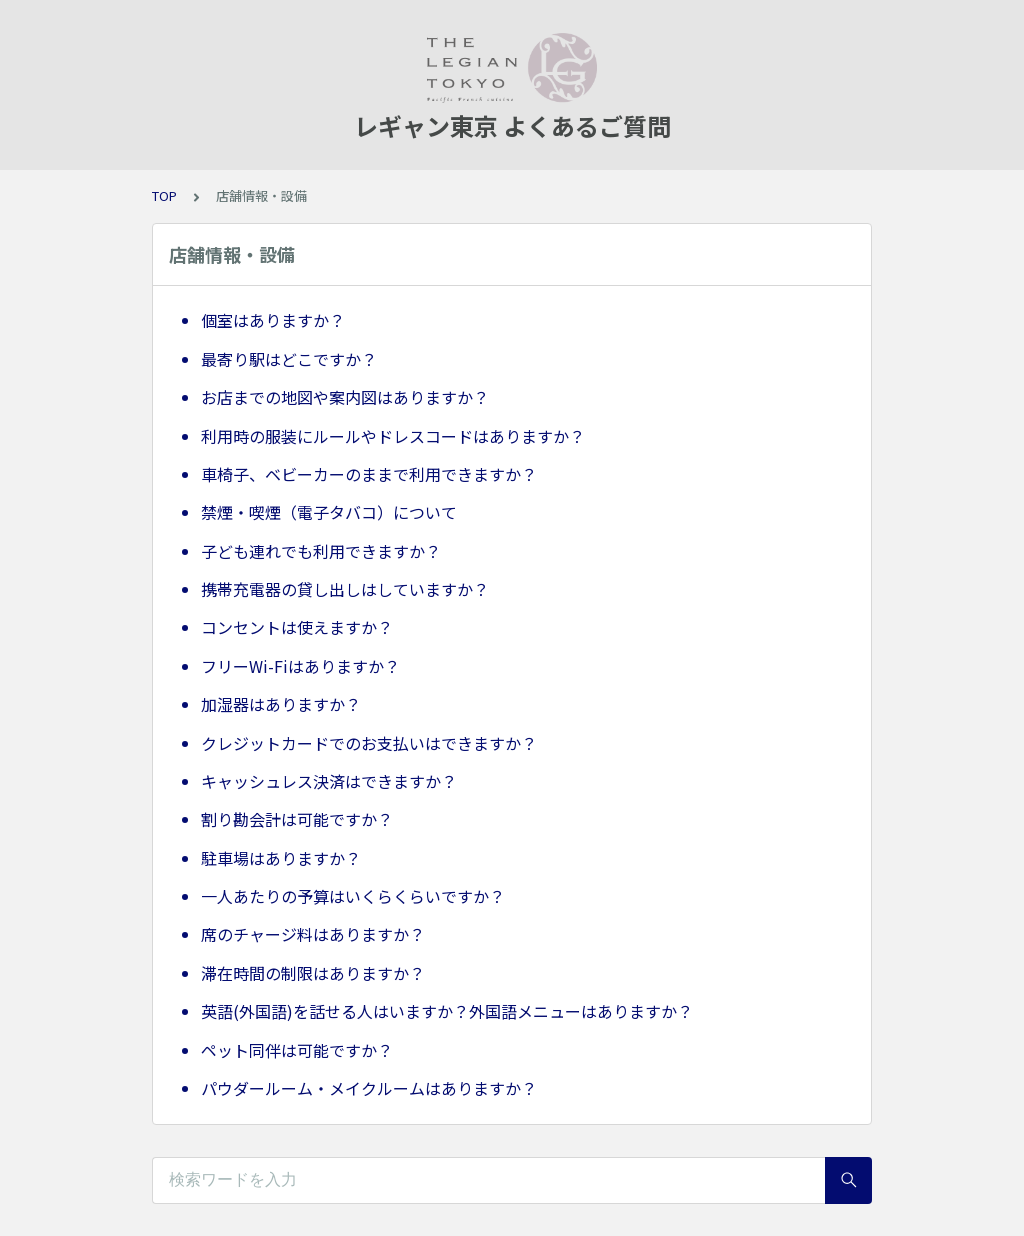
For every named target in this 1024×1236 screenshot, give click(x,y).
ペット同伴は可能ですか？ (297, 1050)
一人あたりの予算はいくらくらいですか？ (353, 896)
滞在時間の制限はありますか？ (313, 973)
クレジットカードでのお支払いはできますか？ (369, 743)
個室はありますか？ (273, 320)
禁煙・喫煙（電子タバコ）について (329, 512)
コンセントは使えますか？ (297, 627)
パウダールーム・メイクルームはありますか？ (369, 1088)
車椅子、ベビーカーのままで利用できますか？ (369, 474)
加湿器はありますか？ (281, 704)
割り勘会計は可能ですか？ (297, 819)
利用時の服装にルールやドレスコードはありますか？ (393, 436)
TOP (164, 195)
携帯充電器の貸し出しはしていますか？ (345, 589)
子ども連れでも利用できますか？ (321, 551)
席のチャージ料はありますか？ (313, 934)
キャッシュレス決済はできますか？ (329, 781)
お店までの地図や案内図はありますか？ (345, 397)
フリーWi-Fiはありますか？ (300, 666)
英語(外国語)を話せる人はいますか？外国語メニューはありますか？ (447, 1011)
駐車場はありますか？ (281, 858)
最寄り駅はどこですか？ (289, 359)
